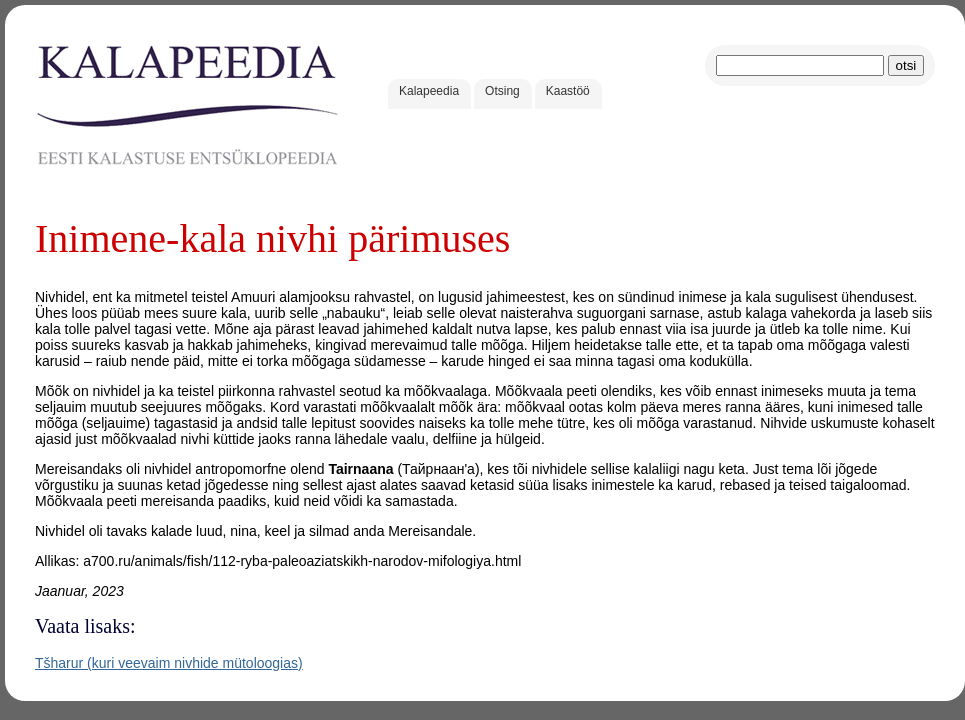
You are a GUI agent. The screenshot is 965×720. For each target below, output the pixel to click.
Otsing (502, 91)
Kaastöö (568, 91)
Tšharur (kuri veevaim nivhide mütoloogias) (169, 663)
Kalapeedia (429, 91)
